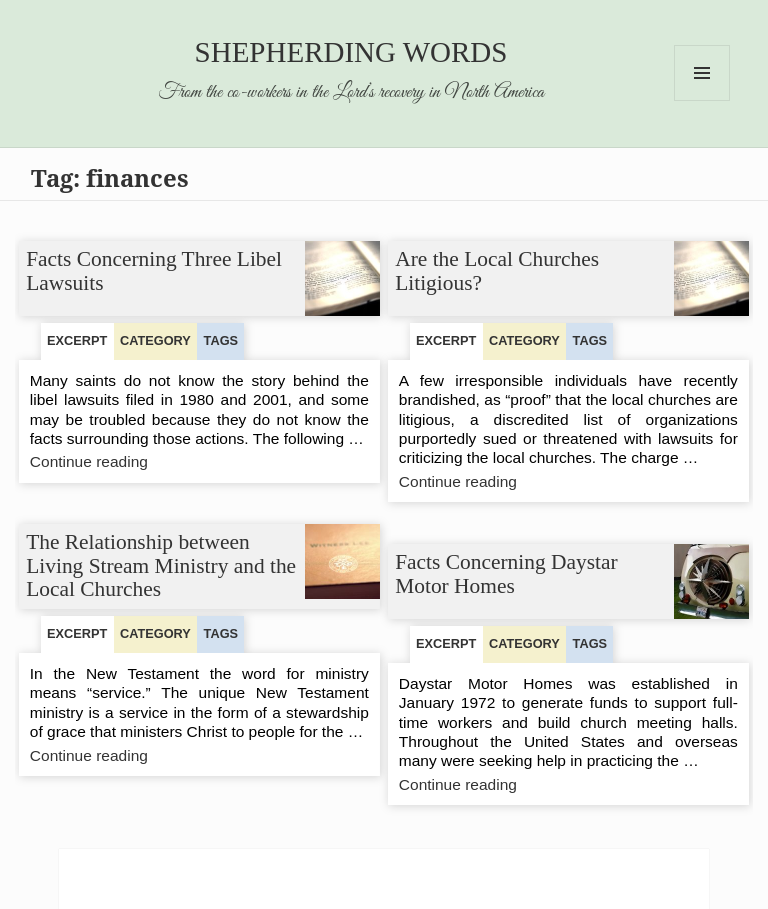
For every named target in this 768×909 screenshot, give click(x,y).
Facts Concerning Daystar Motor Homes (507, 574)
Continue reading (128, 462)
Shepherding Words (351, 52)
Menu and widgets (702, 100)
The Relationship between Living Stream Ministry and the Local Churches (162, 565)
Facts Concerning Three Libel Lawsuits (155, 271)
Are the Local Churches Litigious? (498, 271)
